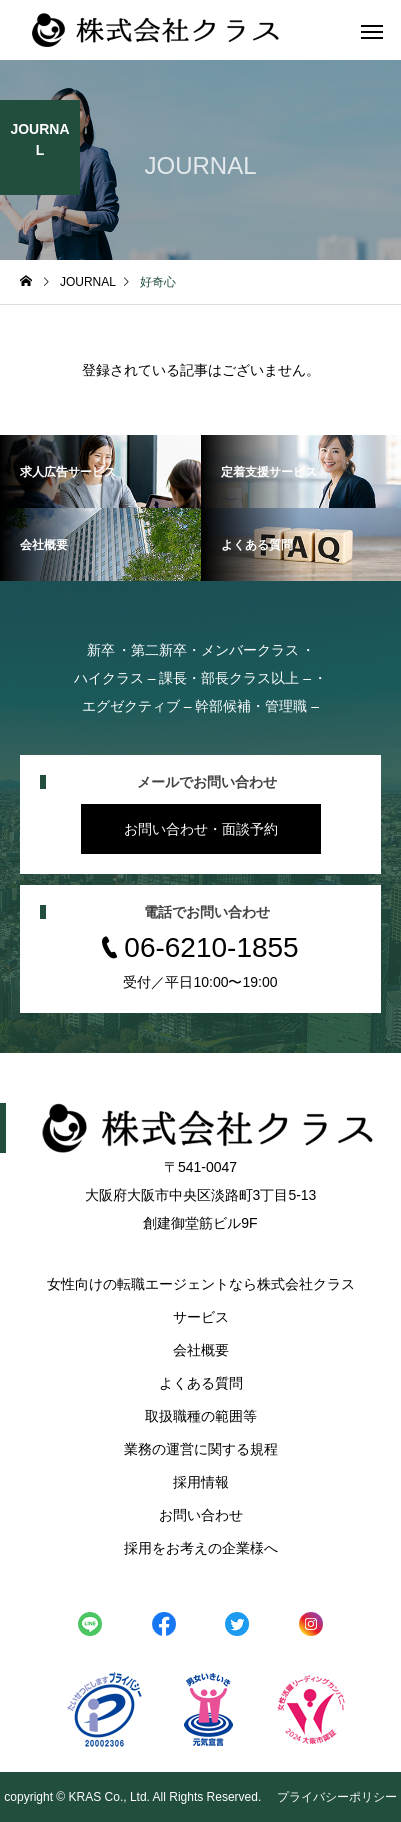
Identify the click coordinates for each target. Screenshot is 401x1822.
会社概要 (201, 1350)
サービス (201, 1317)
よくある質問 (201, 1383)
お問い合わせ (201, 1515)
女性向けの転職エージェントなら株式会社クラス (201, 1284)
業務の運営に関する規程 (201, 1449)
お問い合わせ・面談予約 (201, 829)
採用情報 (201, 1482)
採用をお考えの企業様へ (201, 1548)
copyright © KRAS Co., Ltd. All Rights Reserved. (134, 1797)
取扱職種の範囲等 (201, 1416)
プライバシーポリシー (337, 1797)
